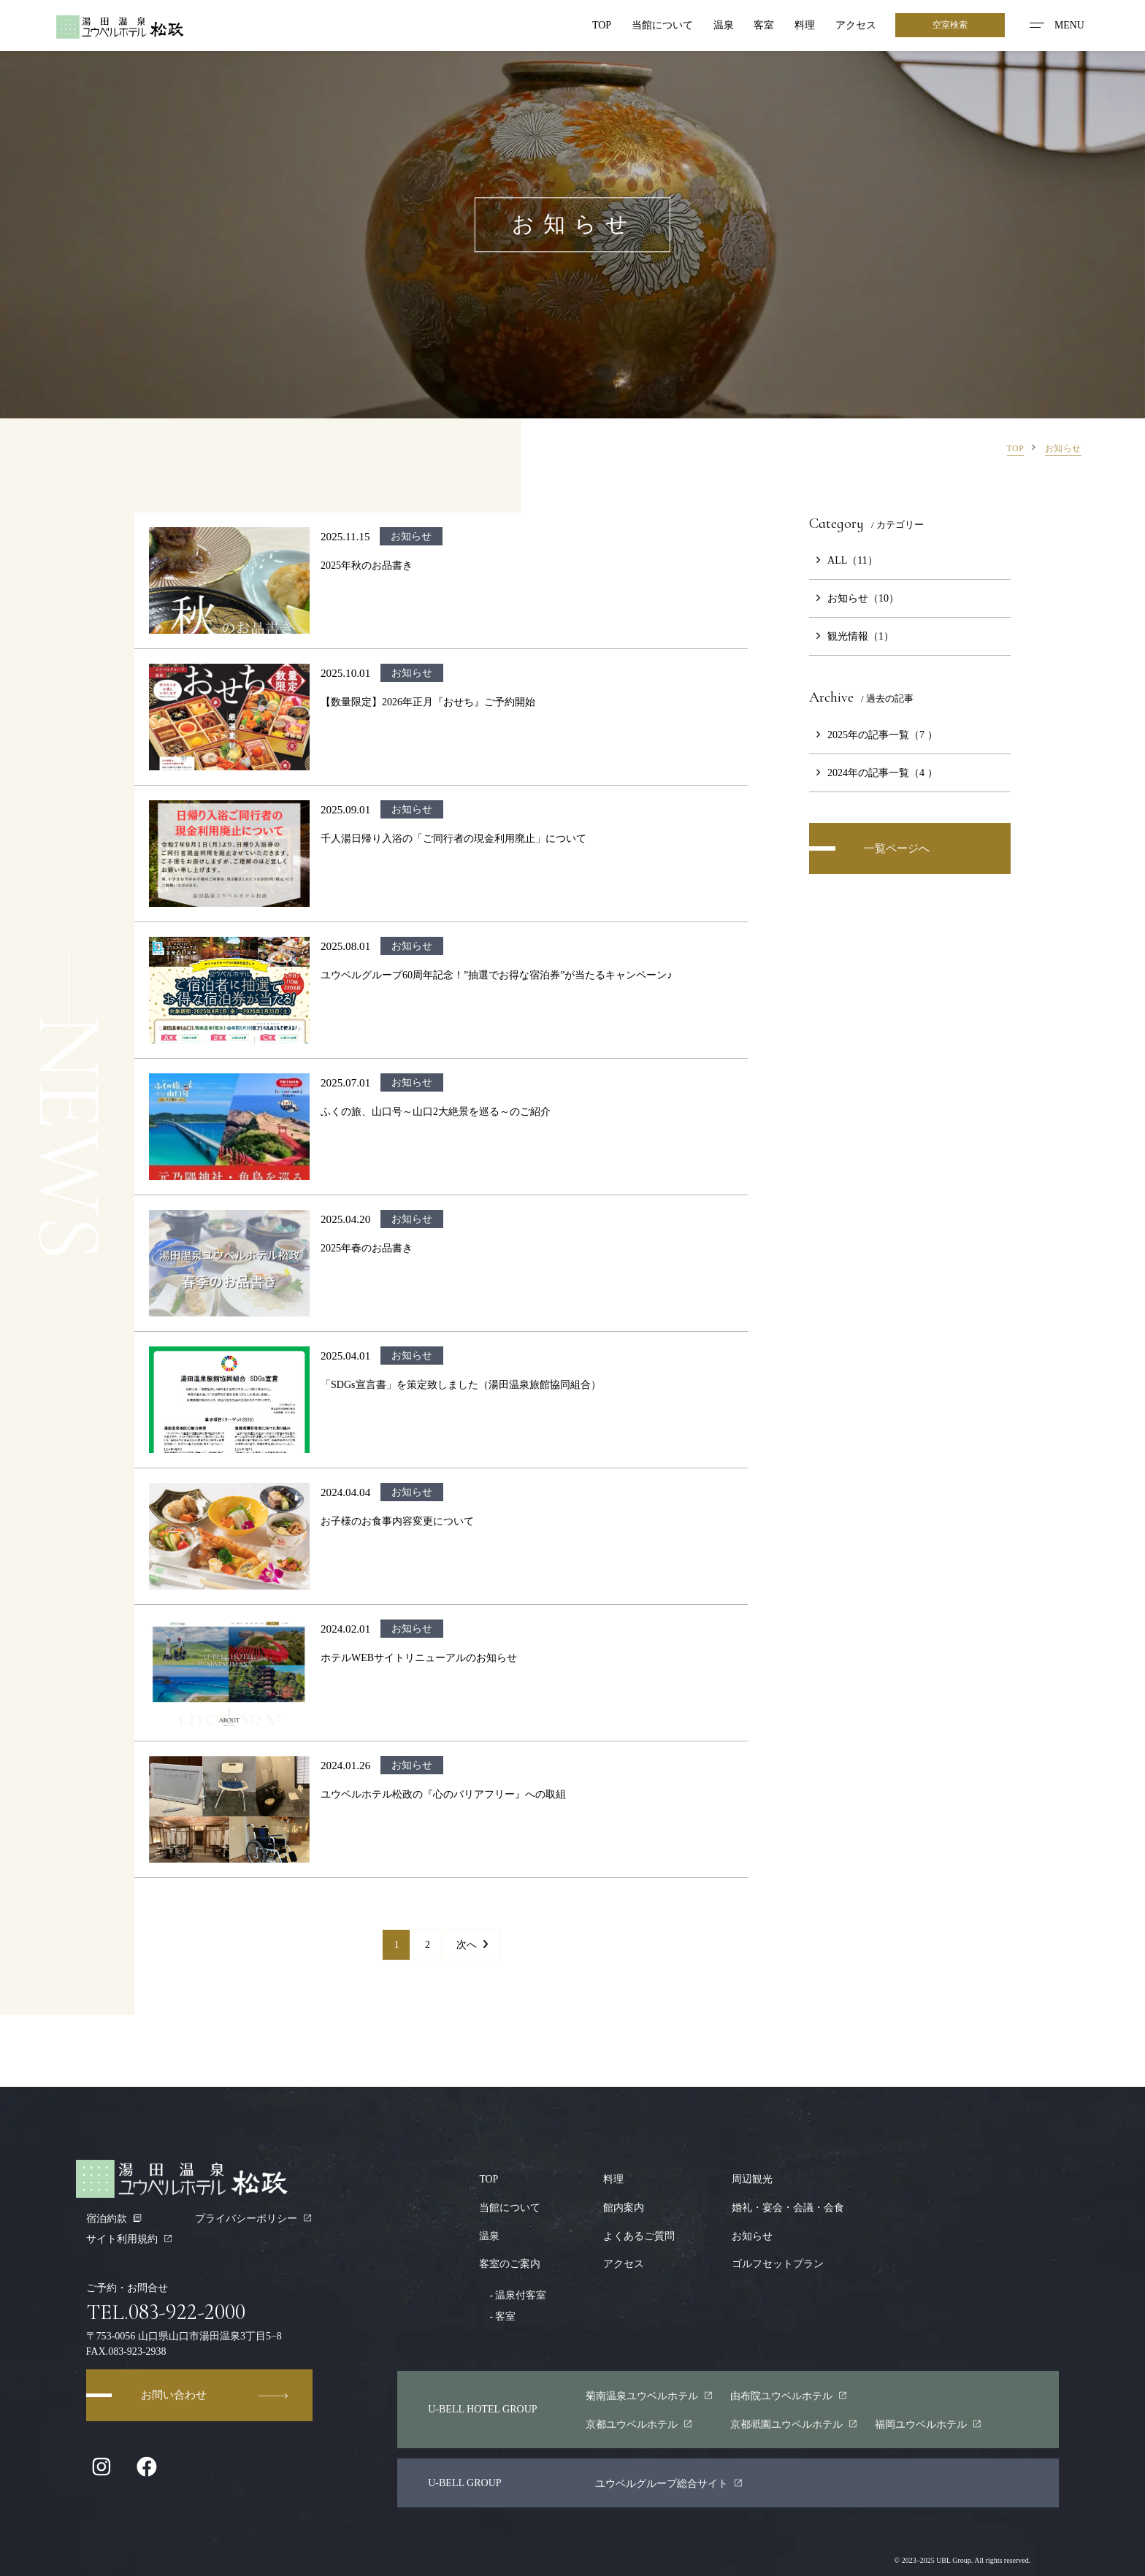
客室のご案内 (509, 2262)
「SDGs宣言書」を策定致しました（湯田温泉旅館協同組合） (461, 1384)
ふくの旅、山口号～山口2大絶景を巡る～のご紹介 (436, 1111)
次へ (472, 1944)
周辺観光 (752, 2179)
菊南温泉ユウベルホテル (649, 2393)
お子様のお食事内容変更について (397, 1521)
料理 (803, 25)
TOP (598, 25)
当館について (660, 25)
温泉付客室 (512, 2293)
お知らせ (752, 2234)
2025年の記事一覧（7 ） (873, 734)
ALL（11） (843, 560)
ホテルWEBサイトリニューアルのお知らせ (419, 1657)
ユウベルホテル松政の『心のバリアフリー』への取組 (443, 1794)
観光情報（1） (851, 636)
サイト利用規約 (129, 2239)
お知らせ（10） (854, 598)
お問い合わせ (215, 2396)
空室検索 (950, 25)
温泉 (721, 25)
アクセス (854, 25)
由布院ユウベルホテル (789, 2393)
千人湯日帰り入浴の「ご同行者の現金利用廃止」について (453, 838)
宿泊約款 (114, 2218)
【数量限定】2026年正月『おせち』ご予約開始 (428, 702)
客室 (762, 25)
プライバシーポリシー (254, 2218)
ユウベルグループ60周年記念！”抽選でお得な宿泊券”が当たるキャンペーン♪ (497, 975)
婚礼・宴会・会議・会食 (788, 2206)
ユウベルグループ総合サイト (669, 2479)
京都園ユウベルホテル (794, 2420)
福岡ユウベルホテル (928, 2420)
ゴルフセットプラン (778, 2262)
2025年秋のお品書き (367, 565)
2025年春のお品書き (367, 1248)
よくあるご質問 (639, 2234)
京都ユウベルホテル (639, 2420)
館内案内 (624, 2206)
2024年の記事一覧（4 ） (873, 772)
